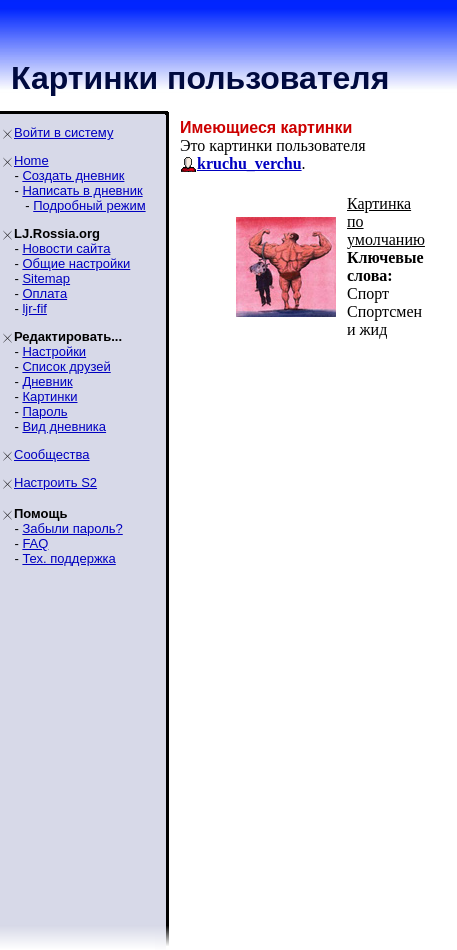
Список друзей (66, 366)
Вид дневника (64, 426)
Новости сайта (66, 248)
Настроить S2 (55, 482)
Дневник (47, 381)
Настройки (54, 351)
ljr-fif (34, 308)
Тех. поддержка (68, 558)
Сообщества (52, 454)
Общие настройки (76, 263)
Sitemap (46, 278)
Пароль (44, 411)
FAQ (35, 543)
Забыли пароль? (72, 528)
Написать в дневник (82, 190)
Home (31, 160)
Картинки (49, 396)
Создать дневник (73, 175)
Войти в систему (63, 132)
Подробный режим (89, 205)
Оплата (44, 293)
